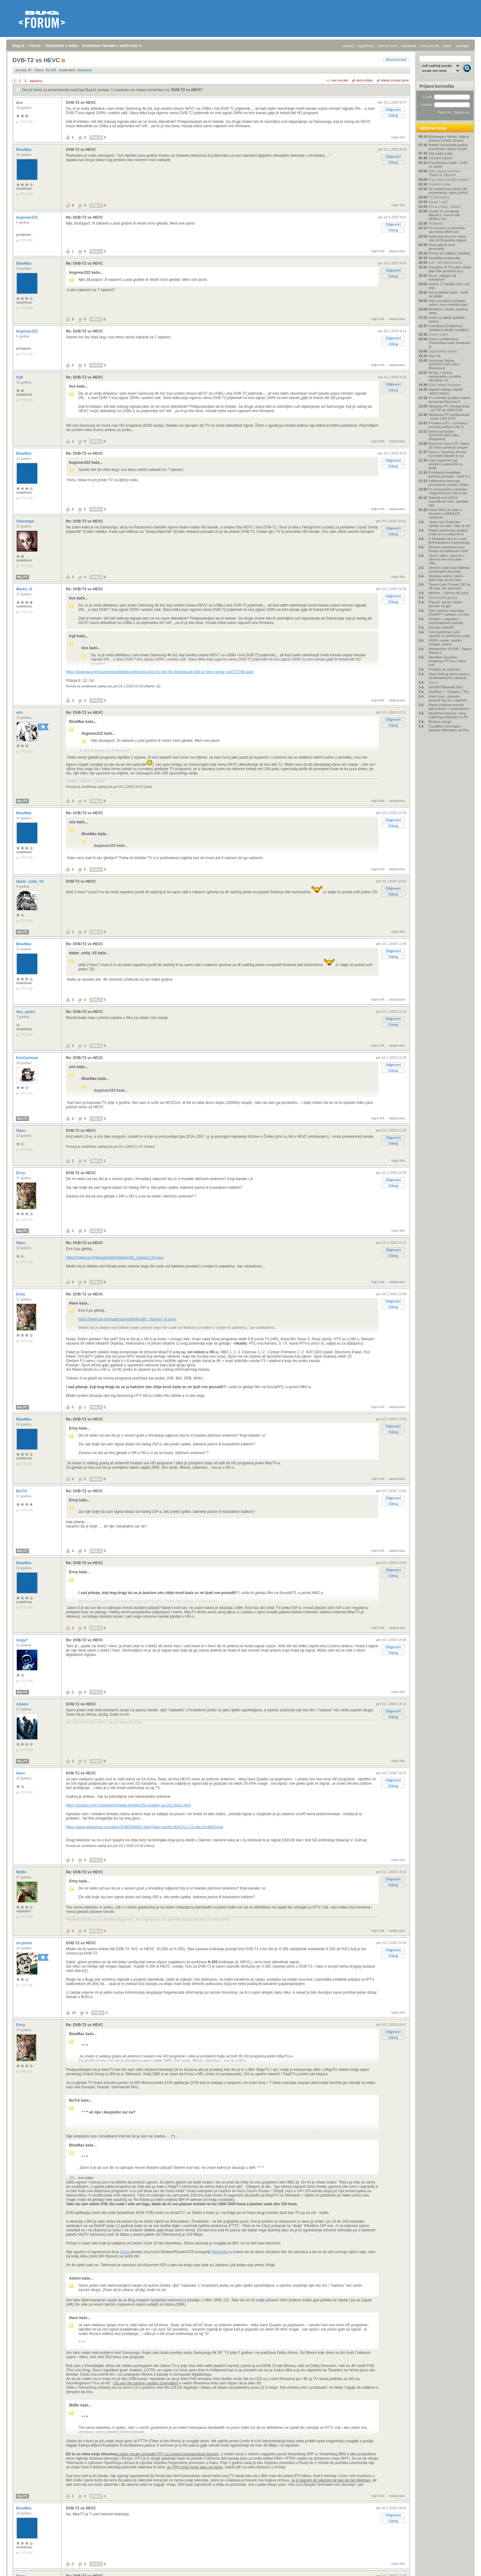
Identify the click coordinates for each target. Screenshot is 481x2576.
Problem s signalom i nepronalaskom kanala (445, 621)
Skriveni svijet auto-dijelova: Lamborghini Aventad (449, 569)
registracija (365, 46)
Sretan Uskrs (438, 334)
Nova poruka (396, 59)
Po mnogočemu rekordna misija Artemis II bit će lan (447, 491)
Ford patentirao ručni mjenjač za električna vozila (449, 634)
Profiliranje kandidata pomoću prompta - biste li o (449, 474)
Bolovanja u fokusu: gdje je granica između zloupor (448, 138)
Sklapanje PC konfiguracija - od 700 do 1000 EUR (448, 408)
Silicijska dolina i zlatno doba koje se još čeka (446, 578)
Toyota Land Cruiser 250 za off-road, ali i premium (449, 586)
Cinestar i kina (439, 184)
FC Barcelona (438, 197)
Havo (21, 1130)
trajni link (398, 137)
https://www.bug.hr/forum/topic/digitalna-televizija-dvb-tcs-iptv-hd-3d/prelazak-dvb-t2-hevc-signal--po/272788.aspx (160, 672)
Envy (21, 1173)
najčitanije (408, 46)
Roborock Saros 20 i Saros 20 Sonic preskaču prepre (448, 445)
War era (434, 356)
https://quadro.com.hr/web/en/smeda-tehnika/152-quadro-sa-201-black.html (128, 1805)
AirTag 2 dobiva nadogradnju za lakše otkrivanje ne (444, 376)
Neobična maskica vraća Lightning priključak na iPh (448, 715)
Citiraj (393, 115)
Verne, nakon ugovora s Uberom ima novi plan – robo (446, 559)
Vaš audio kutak (440, 153)
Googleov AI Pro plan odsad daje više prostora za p (449, 269)
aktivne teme (387, 46)
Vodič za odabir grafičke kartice (446, 319)
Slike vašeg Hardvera (444, 385)
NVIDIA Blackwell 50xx (445, 687)
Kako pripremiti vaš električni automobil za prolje (445, 464)
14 (74, 2013)
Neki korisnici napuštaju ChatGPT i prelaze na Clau (448, 612)
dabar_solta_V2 (30, 881)
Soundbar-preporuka (444, 258)
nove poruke (429, 46)
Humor (433, 682)
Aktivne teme (432, 128)
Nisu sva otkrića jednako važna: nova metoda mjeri (448, 302)
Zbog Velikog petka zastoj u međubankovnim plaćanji (449, 676)
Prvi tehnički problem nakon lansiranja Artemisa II (449, 399)
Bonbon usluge (439, 721)
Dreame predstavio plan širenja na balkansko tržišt (448, 549)
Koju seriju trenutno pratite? (449, 179)
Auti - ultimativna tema (445, 262)
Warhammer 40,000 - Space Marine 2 (449, 650)
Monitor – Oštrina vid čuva (448, 593)
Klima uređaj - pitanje (444, 206)
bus (20, 102)
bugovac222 (27, 217)
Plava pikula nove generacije (441, 246)
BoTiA (22, 1491)
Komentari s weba (62, 46)
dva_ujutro (26, 1012)
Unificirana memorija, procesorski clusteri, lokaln (448, 482)
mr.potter (24, 1943)
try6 (20, 377)
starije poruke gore (395, 80)
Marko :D (24, 589)
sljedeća (36, 81)
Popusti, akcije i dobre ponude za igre (445, 604)
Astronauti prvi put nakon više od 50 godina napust (447, 238)
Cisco (125, 2252)
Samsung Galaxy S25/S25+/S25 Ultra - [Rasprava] (444, 364)
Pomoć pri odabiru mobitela (449, 253)
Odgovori (393, 109)
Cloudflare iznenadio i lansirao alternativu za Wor (448, 728)
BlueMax (24, 149)
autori (447, 46)
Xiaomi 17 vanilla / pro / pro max (449, 286)
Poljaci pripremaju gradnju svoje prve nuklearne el (448, 532)
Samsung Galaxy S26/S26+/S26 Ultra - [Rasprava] (444, 435)
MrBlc (22, 1872)
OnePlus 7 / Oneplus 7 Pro (448, 692)
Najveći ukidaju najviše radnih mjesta (445, 391)
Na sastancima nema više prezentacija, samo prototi (448, 190)
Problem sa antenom (444, 669)
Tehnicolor (220, 2252)
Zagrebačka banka (442, 351)
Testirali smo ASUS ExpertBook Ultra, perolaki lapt (448, 501)
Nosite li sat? (438, 202)
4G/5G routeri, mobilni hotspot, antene (445, 642)
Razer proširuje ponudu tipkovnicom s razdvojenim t (449, 706)
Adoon (22, 1704)
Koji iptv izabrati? (441, 627)
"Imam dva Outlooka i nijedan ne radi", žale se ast (449, 524)
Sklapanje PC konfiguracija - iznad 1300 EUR (448, 416)
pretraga (462, 46)
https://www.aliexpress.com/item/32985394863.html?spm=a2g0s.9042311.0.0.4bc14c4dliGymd (144, 1827)
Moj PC (22, 577)
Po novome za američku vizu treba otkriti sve (446, 230)
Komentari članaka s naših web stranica (117, 46)
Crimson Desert (440, 158)
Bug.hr (18, 46)
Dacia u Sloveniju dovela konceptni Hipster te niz (447, 454)
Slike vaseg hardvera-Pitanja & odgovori (444, 173)
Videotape (25, 521)
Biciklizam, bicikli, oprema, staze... (448, 311)
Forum (35, 46)
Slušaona (435, 223)
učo (20, 712)
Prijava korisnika (436, 86)
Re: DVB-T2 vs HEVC (84, 217)
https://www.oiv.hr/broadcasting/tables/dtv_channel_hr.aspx (115, 1257)
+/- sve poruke (337, 80)
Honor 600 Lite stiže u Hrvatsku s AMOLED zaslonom (445, 513)
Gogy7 (22, 1640)
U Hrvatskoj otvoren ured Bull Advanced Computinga (448, 540)
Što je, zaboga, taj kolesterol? (442, 277)
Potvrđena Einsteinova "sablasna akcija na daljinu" (449, 328)
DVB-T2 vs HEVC (187, 90)
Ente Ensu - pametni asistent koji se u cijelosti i (448, 698)
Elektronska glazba (442, 597)
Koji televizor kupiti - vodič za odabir (448, 164)
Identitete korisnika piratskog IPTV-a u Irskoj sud (447, 661)
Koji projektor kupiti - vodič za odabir (448, 294)
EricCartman (27, 1058)
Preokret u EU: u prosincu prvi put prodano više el (448, 425)
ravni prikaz (364, 80)
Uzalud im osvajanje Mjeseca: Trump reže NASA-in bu (444, 215)
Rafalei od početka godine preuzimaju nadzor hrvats (448, 147)
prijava (348, 46)
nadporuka (397, 251)
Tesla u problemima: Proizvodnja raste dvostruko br (449, 342)
